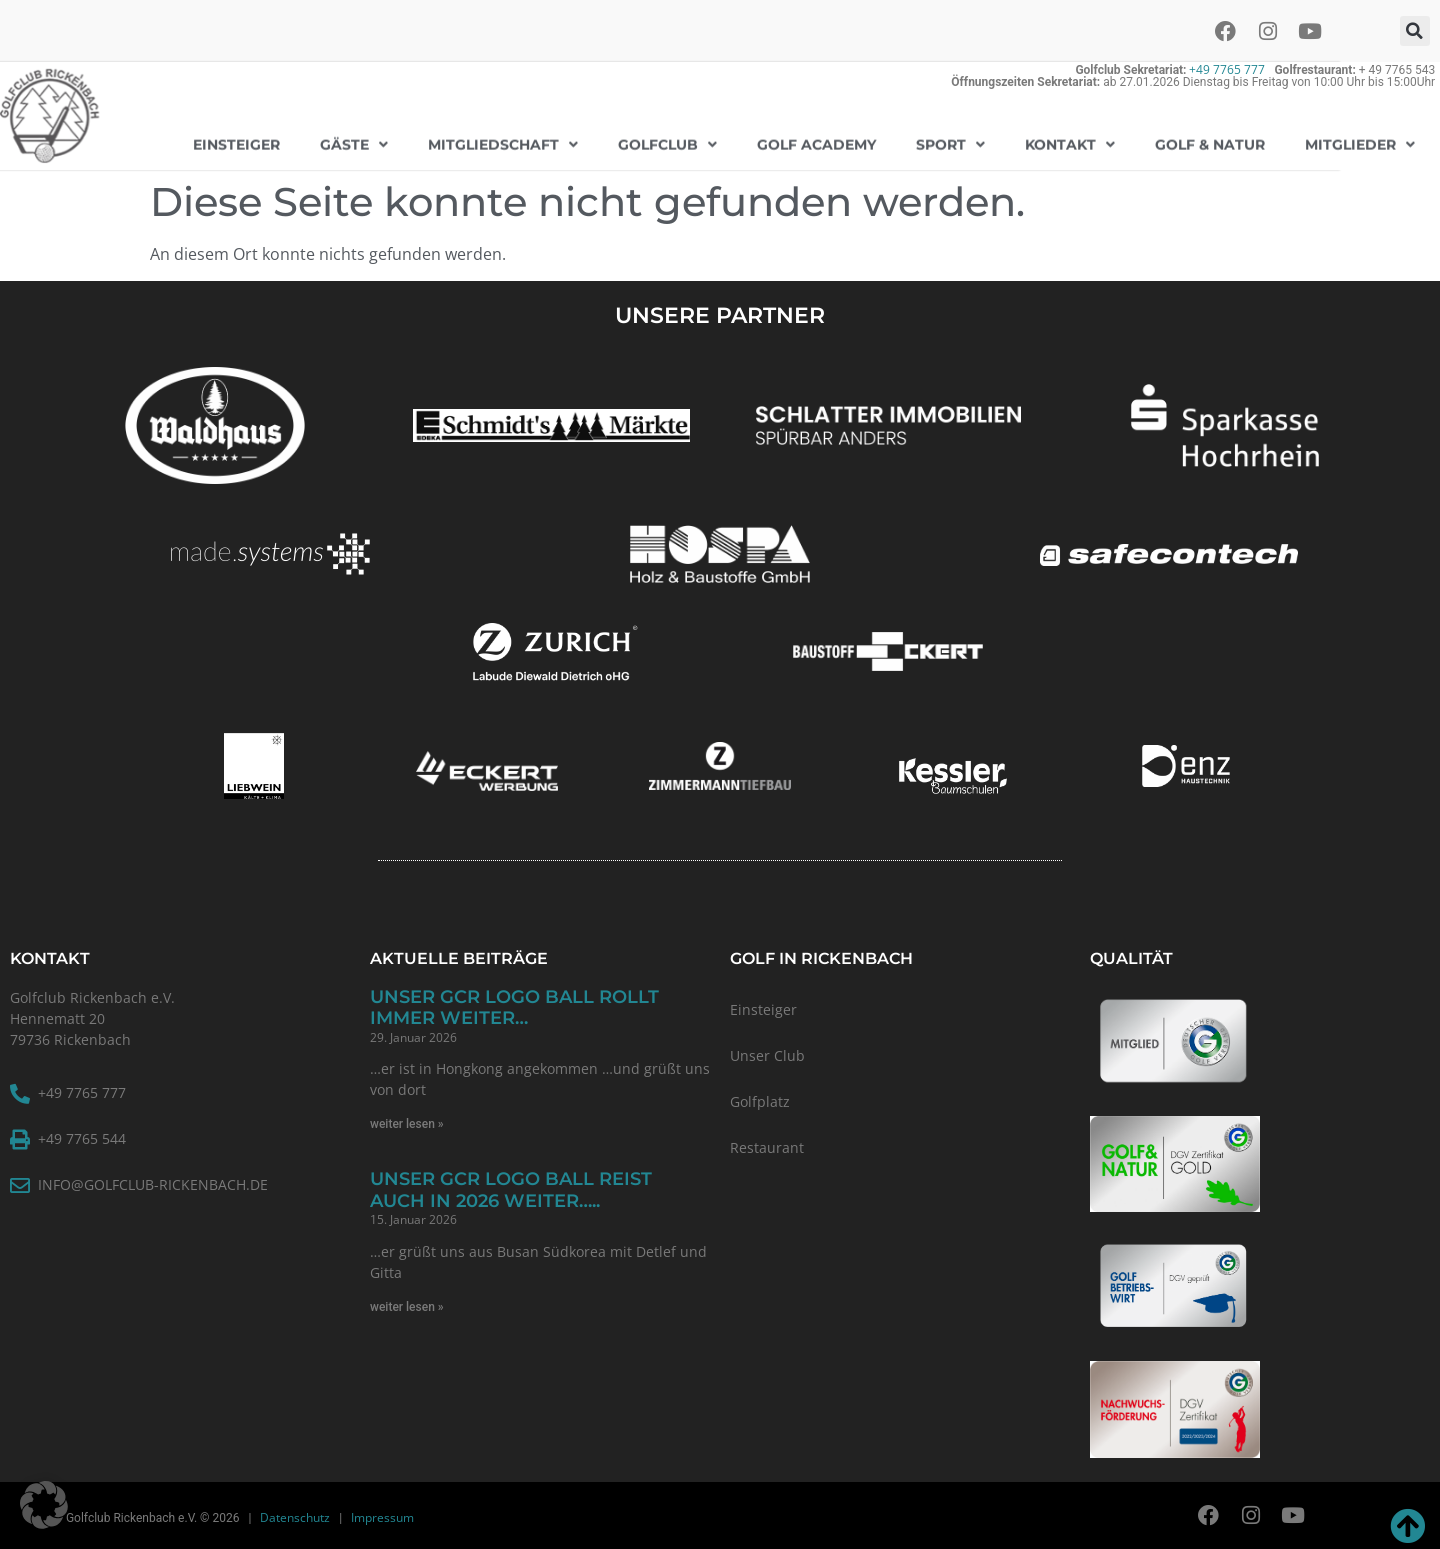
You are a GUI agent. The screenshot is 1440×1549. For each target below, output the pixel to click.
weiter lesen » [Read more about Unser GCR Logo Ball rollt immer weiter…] (407, 1124)
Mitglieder (1360, 141)
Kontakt (1070, 141)
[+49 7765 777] (20, 1094)
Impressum (382, 1517)
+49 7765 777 (1227, 69)
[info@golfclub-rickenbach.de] (20, 1186)
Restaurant (767, 1147)
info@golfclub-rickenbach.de (153, 1184)
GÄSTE (354, 141)
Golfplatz (760, 1101)
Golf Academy (816, 141)
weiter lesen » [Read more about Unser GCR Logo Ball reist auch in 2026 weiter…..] (407, 1307)
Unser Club (767, 1055)
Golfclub (667, 141)
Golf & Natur (1210, 141)
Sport (950, 141)
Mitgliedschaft (503, 141)
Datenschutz (295, 1517)
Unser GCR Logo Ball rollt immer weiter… (514, 1008)
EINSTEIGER (236, 141)
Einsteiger (763, 1009)
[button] (1415, 31)
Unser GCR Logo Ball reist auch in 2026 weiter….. (511, 1190)
